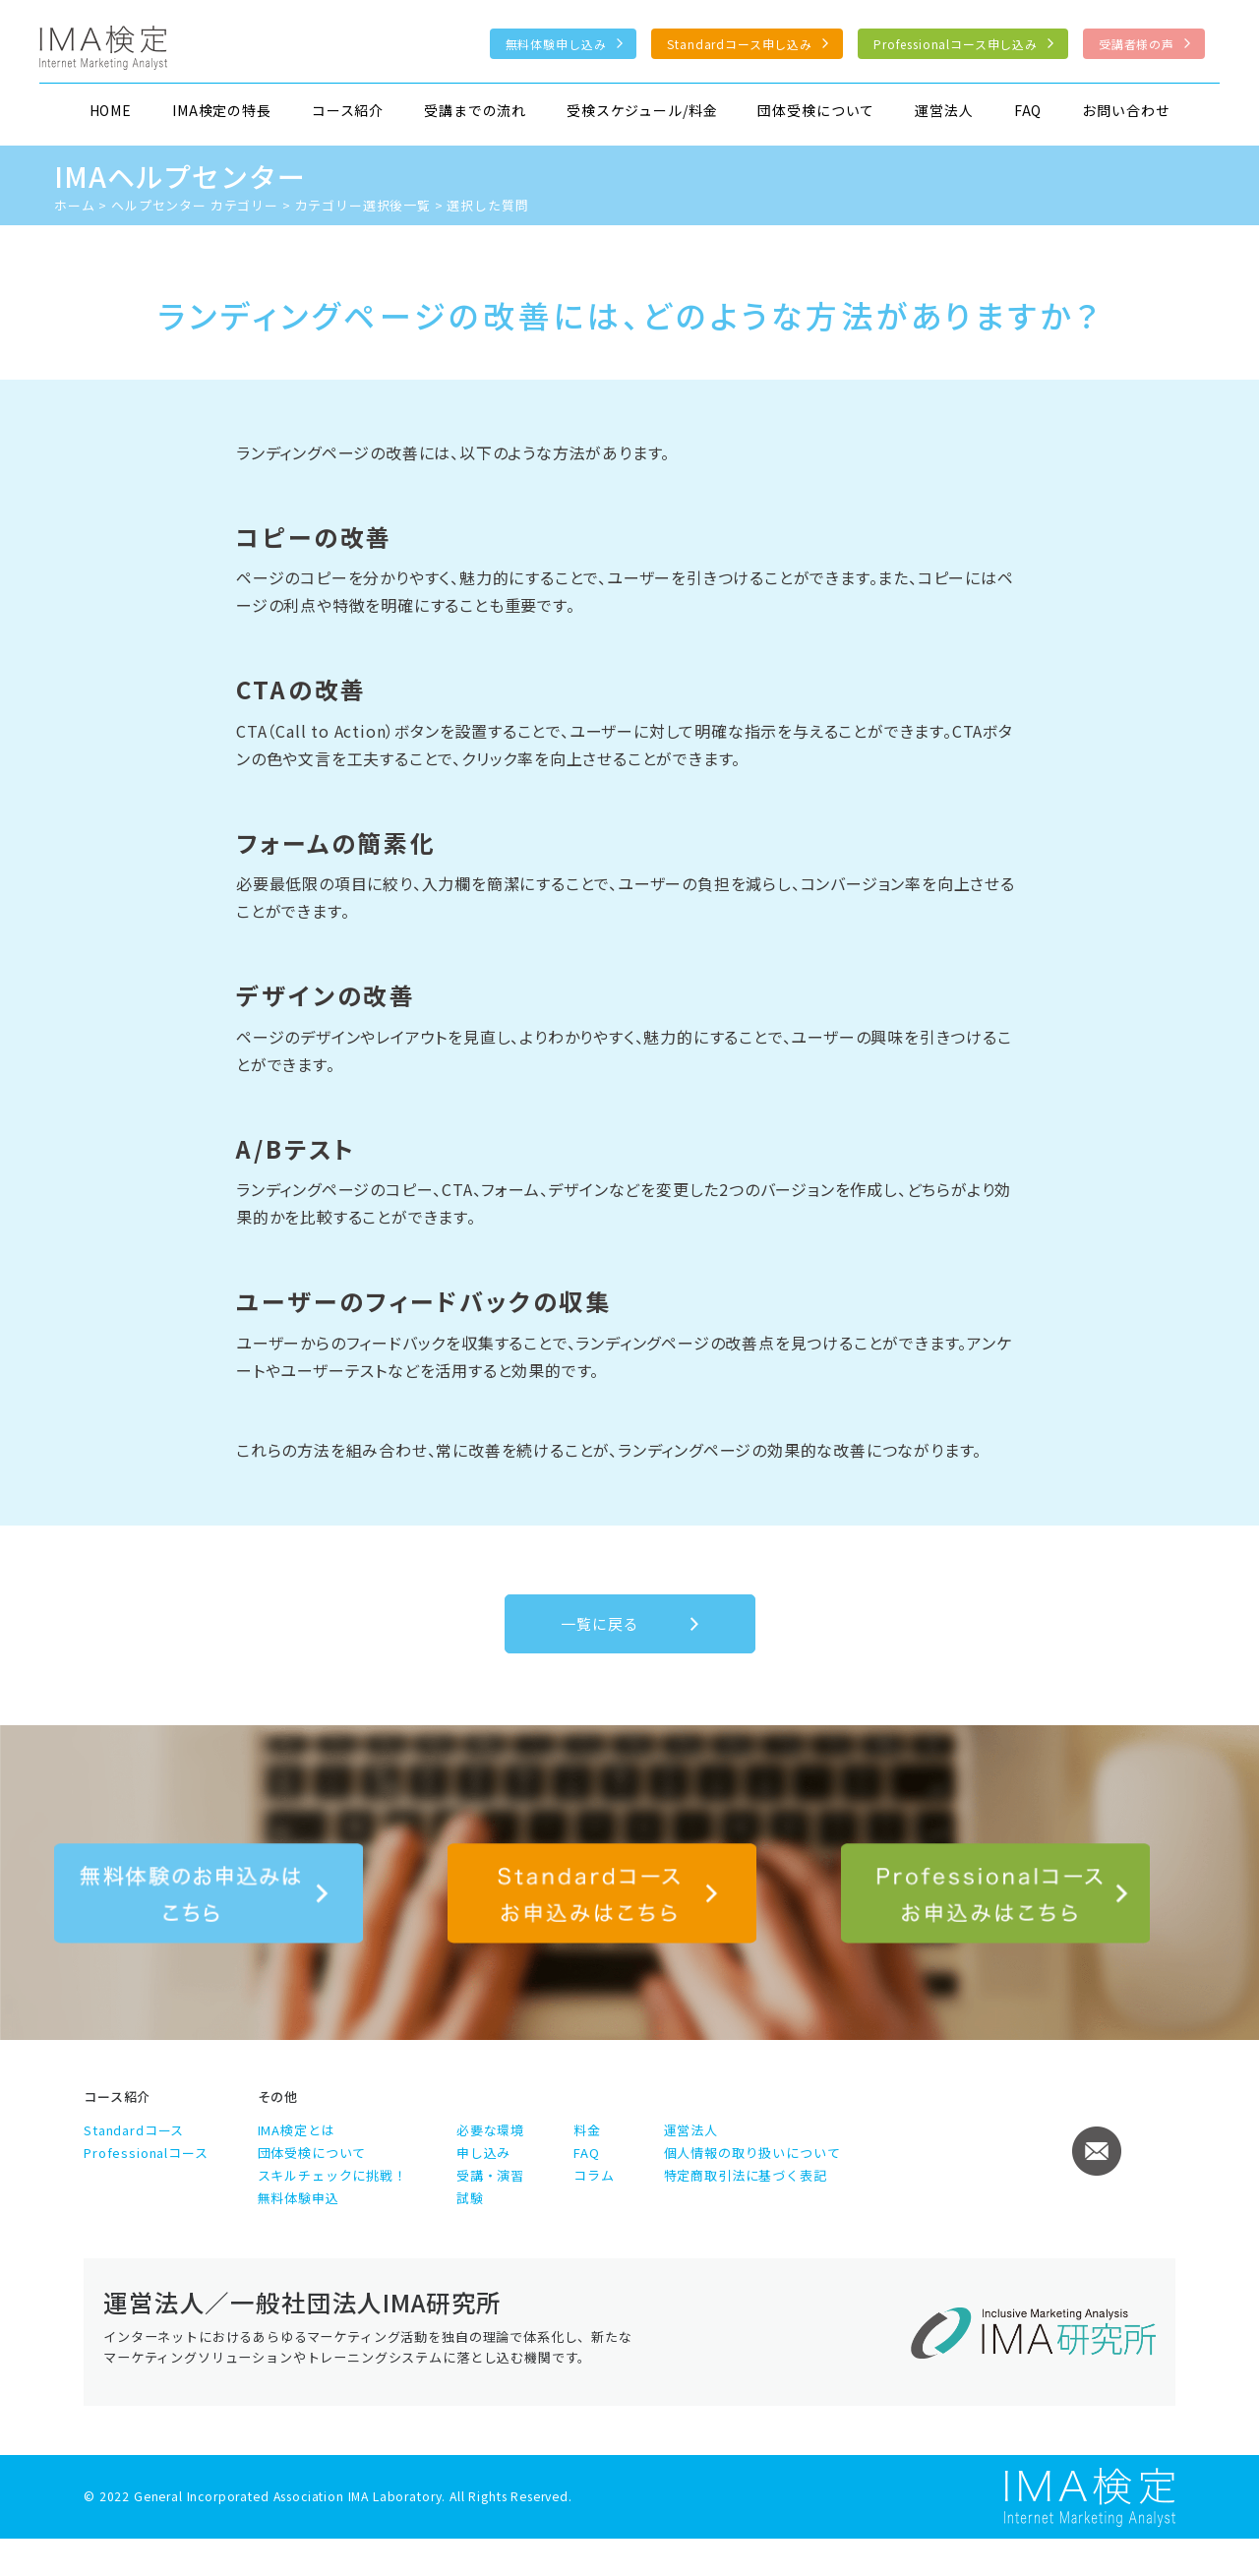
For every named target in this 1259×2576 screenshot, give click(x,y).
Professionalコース (146, 2152)
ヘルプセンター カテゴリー (194, 205)
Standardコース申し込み (739, 43)
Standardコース (134, 2130)
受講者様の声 (1136, 43)
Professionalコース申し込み (955, 43)
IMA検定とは (296, 2130)
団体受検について (815, 110)
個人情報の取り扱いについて (752, 2152)
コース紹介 (348, 110)
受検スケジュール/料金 (642, 110)
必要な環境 (490, 2130)
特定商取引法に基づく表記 (745, 2175)
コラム (594, 2175)
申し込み (483, 2152)
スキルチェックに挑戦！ (332, 2175)
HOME (111, 110)
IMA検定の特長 (221, 110)
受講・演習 (490, 2175)
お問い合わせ (1125, 110)
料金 (587, 2130)
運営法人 (944, 110)
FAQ (1028, 110)
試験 (470, 2197)
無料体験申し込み (556, 43)
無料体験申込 (298, 2197)
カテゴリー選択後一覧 (363, 205)
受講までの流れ (475, 110)
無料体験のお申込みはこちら (208, 1893)
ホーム (74, 205)
